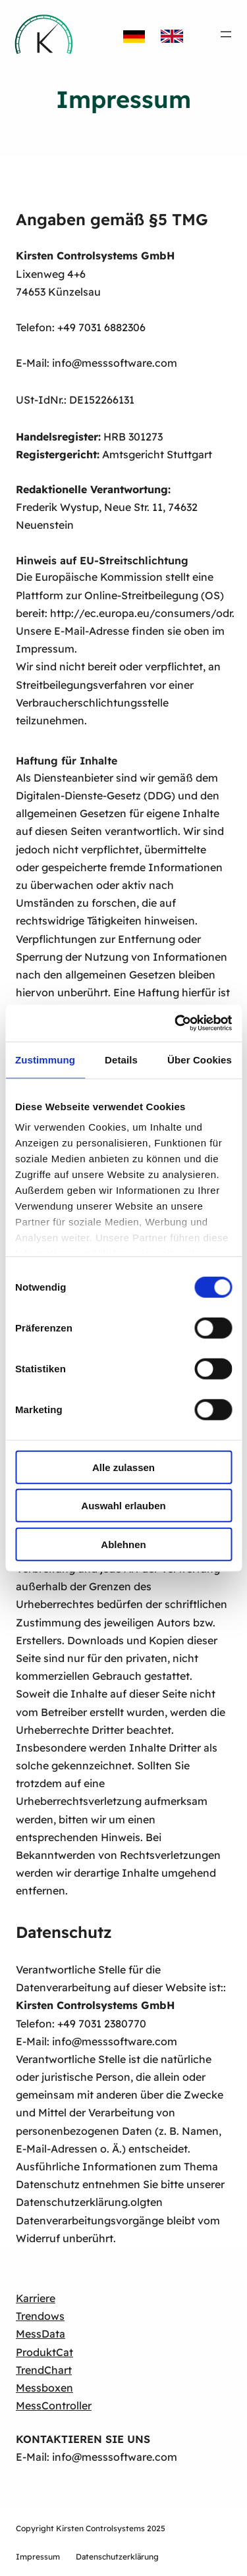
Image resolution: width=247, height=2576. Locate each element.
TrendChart (44, 2369)
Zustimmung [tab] (45, 1059)
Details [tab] (121, 1059)
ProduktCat (44, 2352)
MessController (54, 2405)
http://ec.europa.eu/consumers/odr (141, 613)
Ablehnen (123, 1543)
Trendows (40, 2315)
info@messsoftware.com (114, 362)
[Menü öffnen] (226, 34)
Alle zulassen (123, 1466)
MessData (40, 2333)
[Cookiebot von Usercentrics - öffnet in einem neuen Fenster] (176, 1023)
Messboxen (44, 2387)
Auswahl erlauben (123, 1505)
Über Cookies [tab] (199, 1059)
